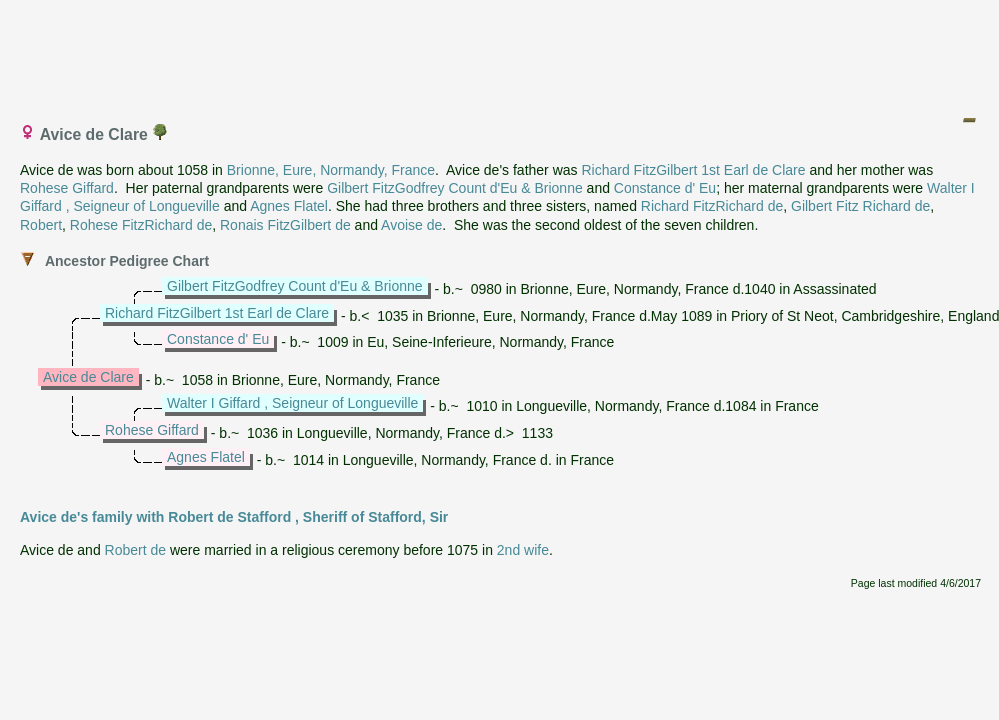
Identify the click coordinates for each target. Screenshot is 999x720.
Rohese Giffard (67, 188)
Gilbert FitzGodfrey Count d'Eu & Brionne (455, 188)
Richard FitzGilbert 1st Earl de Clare (693, 170)
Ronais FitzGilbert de (285, 225)
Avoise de (411, 225)
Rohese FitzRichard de (141, 225)
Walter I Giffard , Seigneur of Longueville (292, 403)
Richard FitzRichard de (712, 206)
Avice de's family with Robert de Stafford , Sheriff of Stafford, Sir (234, 517)
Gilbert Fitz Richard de (860, 206)
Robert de (135, 550)
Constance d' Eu (665, 188)
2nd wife (523, 550)
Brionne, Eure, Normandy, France (331, 170)
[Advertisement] (501, 53)
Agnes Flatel (289, 206)
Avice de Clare (88, 377)
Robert (41, 225)
